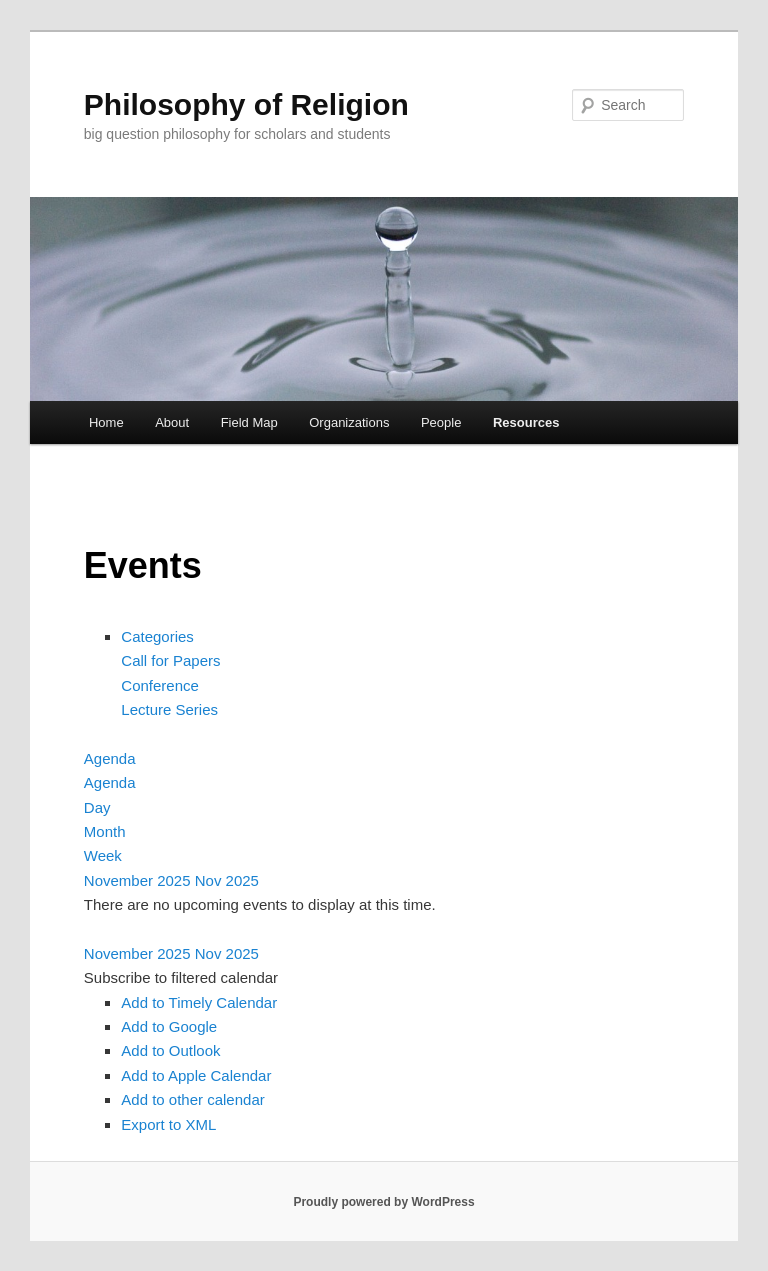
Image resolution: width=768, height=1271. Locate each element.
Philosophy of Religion (246, 104)
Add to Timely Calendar (199, 1002)
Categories (157, 636)
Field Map (249, 422)
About (172, 422)
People (441, 422)
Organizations (349, 422)
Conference (160, 685)
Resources (526, 422)
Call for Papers (170, 660)
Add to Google (169, 1026)
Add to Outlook (170, 1050)
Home (106, 422)
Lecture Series (169, 709)
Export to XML (168, 1124)
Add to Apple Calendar (196, 1075)
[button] (181, 977)
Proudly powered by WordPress (383, 1202)
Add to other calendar (192, 1099)
